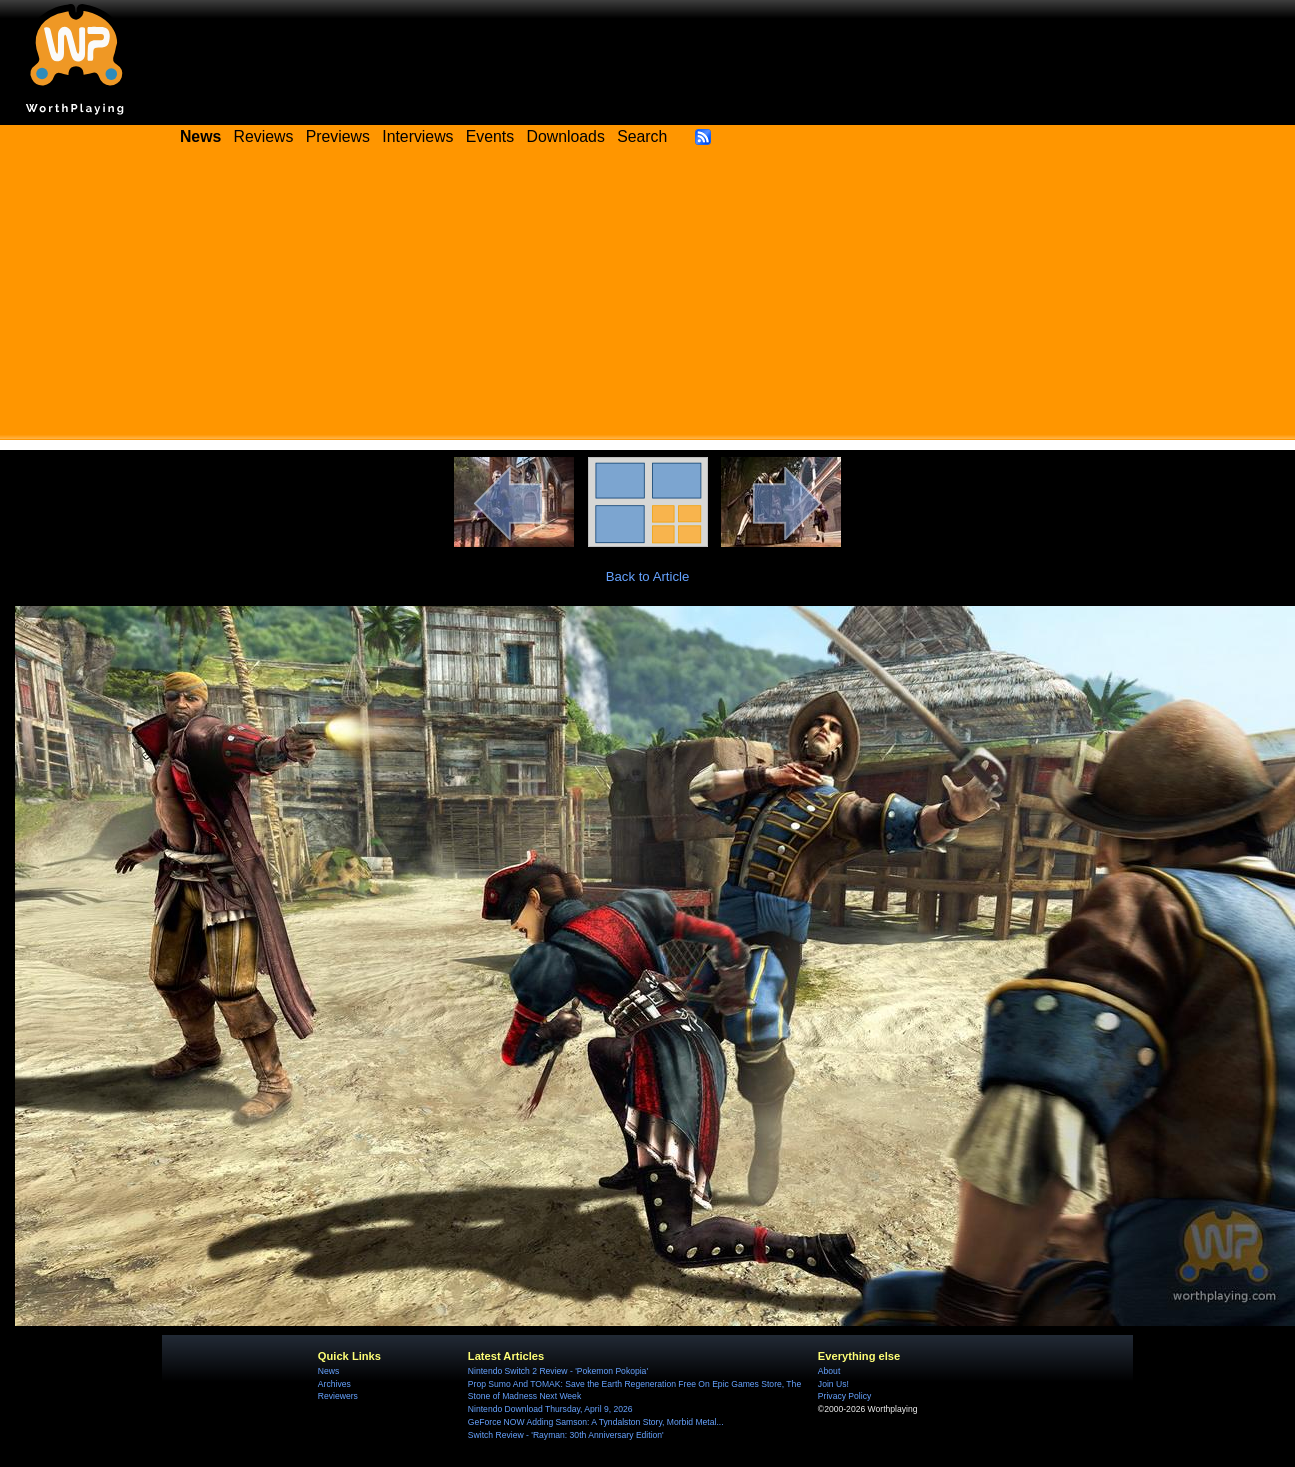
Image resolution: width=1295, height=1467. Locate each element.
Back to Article (648, 576)
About (829, 1371)
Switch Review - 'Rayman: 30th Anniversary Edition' (566, 1435)
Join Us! (833, 1384)
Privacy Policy (844, 1396)
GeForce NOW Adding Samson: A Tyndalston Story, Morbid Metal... (596, 1422)
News (328, 1371)
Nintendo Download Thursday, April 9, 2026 (550, 1409)
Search (642, 136)
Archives (334, 1384)
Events (490, 136)
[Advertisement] (648, 300)
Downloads (566, 136)
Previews (338, 136)
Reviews (264, 136)
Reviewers (338, 1396)
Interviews (417, 136)
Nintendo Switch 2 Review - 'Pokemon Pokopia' (558, 1371)
